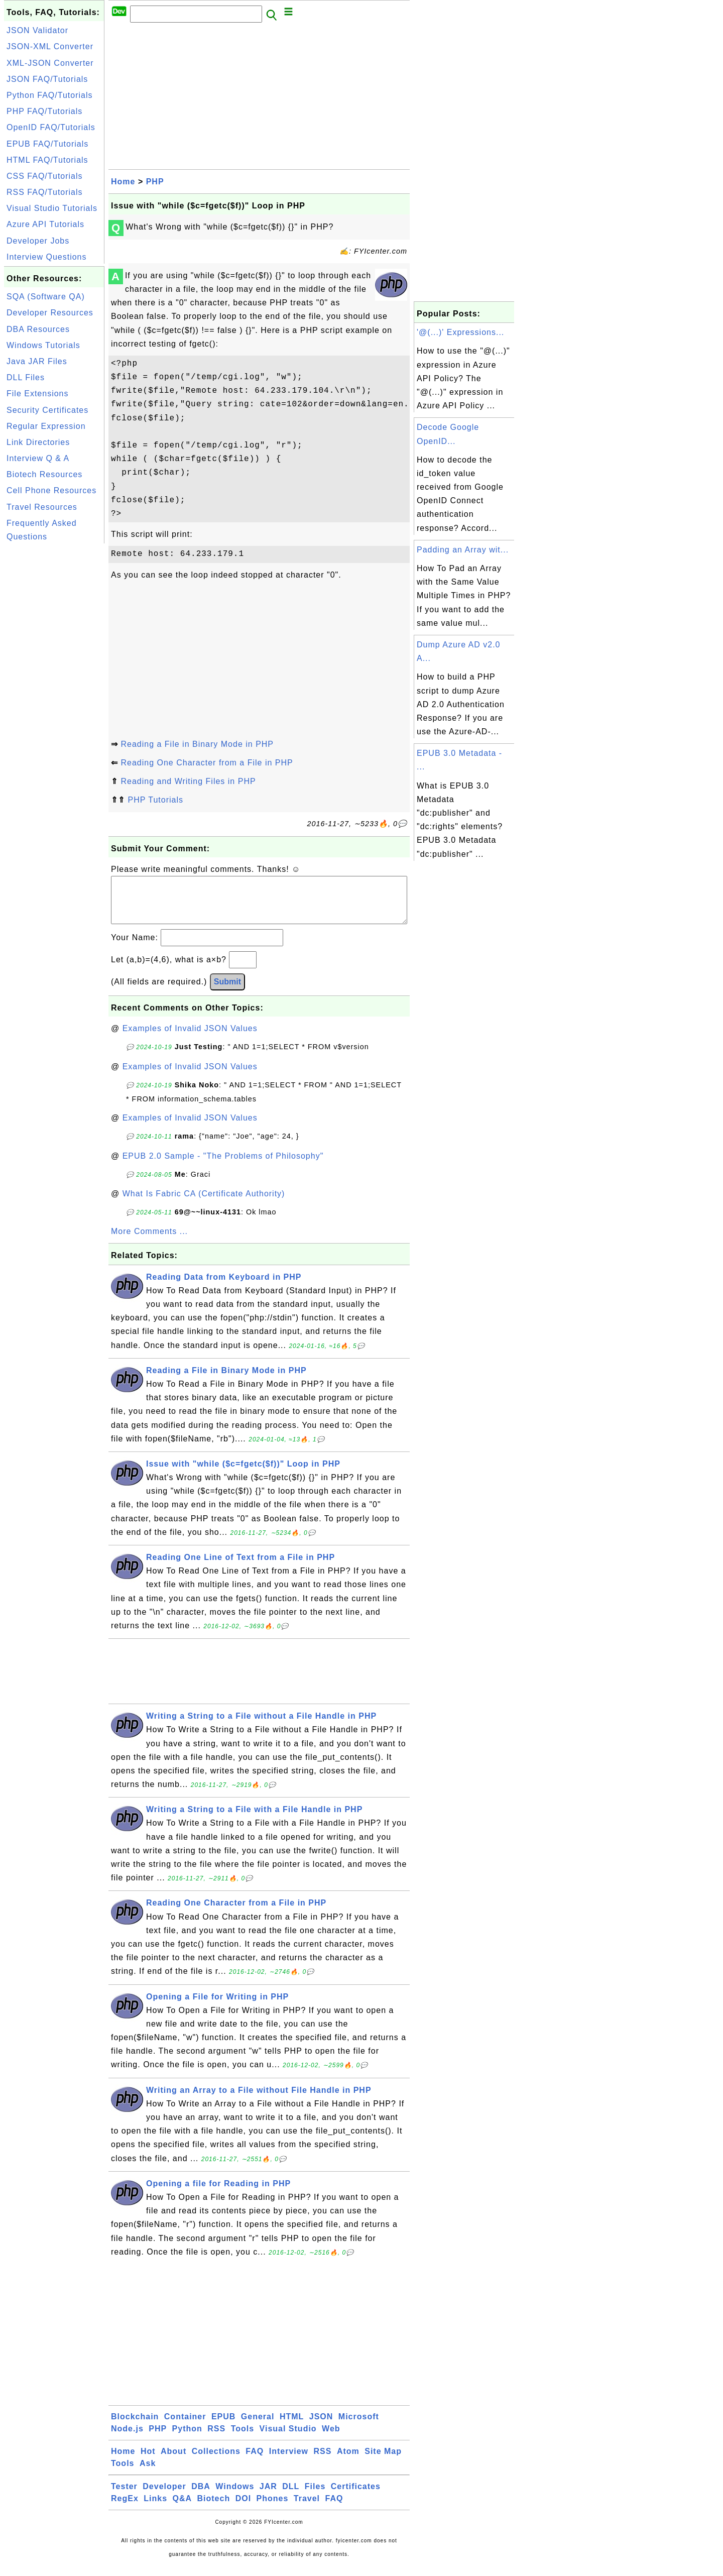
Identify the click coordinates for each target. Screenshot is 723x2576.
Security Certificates (47, 410)
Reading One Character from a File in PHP (206, 762)
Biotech (213, 2508)
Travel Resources (42, 507)
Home (123, 181)
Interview (288, 2461)
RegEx (125, 2508)
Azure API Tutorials (45, 224)
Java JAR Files (37, 361)
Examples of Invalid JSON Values (190, 1038)
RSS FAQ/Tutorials (45, 192)
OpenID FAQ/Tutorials (51, 127)
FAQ (255, 2461)
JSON (321, 2426)
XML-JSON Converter (50, 63)
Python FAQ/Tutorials (49, 95)
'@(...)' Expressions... (460, 332)
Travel (307, 2508)
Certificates (356, 2496)
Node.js (127, 2438)
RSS (216, 2438)
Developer (164, 2496)
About (173, 2461)
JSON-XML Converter (50, 46)
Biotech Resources (44, 474)
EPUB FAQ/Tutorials (47, 144)
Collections (216, 2461)
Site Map (383, 2461)
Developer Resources (50, 312)
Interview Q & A (38, 458)
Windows (234, 2496)
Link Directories (38, 442)
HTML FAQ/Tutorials (47, 160)
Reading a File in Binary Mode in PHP (197, 744)
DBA (200, 2496)
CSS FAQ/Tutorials (45, 176)
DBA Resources (38, 329)
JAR (268, 2496)
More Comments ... (149, 1241)
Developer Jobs (38, 241)
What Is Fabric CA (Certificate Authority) (204, 1203)
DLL (290, 2496)
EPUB (223, 2426)
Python (187, 2438)
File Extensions (38, 393)
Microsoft (358, 2426)
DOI (243, 2508)
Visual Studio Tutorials (52, 208)
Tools (242, 2438)
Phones (273, 2508)
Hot (148, 2461)
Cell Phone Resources (51, 490)
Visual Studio (288, 2438)
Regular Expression (46, 426)
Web (331, 2438)
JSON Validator (37, 30)
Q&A (182, 2508)
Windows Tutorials (43, 345)
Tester (124, 2496)
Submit (227, 991)
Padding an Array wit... (463, 549)
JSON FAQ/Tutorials (47, 79)
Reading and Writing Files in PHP (188, 781)
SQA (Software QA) (46, 296)
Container (185, 2426)
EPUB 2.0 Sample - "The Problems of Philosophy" (223, 1166)
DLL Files (26, 377)
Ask (148, 2473)
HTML (292, 2426)
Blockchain (135, 2426)
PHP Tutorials (155, 800)
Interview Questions (47, 257)
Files (315, 2496)
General (258, 2426)
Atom (348, 2461)
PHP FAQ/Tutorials (44, 111)
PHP (155, 181)
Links (155, 2508)
